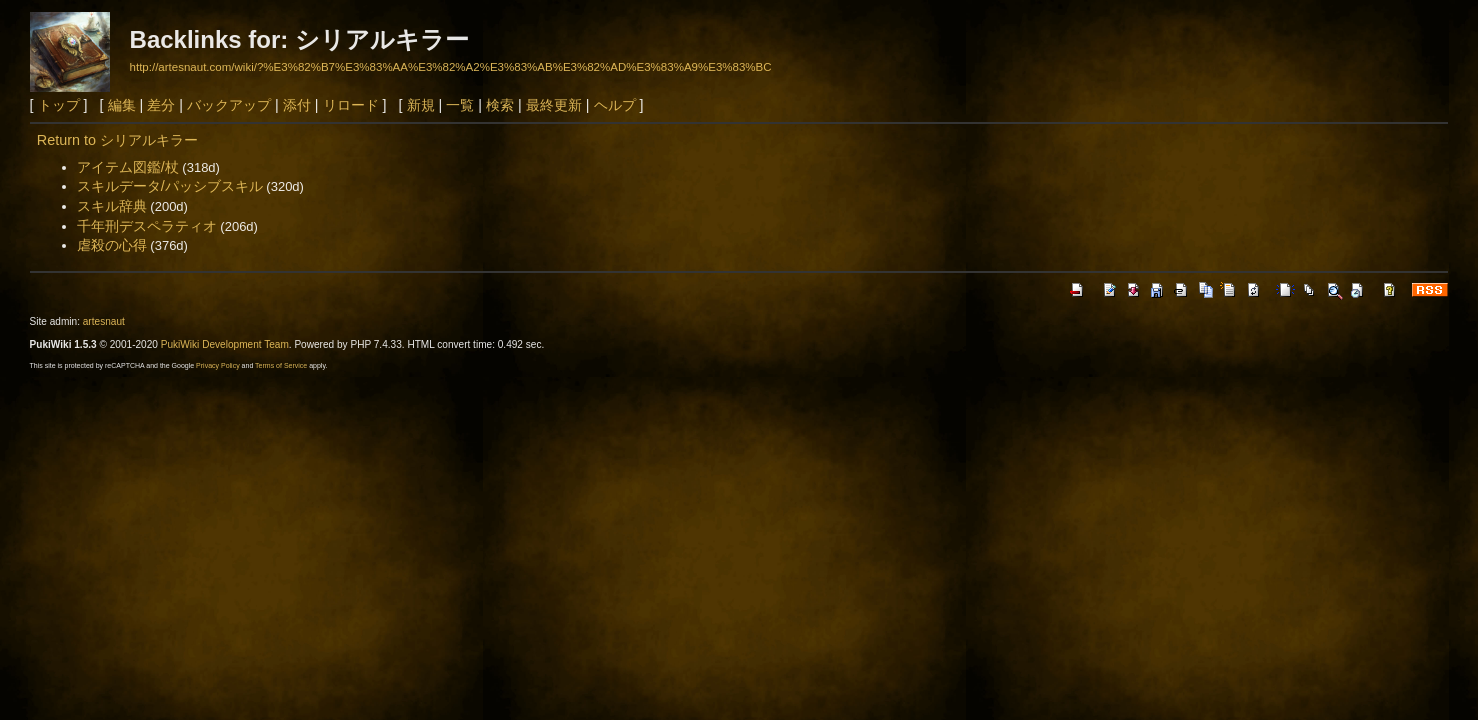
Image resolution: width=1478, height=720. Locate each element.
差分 (161, 105)
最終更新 (554, 105)
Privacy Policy (218, 365)
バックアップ (229, 105)
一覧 (460, 105)
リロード (351, 105)
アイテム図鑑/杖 (128, 167)
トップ (59, 105)
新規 (421, 105)
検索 (500, 105)
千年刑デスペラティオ (147, 226)
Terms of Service (281, 365)
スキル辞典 (112, 206)
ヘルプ (615, 105)
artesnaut (104, 321)
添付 (297, 105)
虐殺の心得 (112, 245)
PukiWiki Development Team (225, 344)
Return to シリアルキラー (117, 140)
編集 (122, 105)
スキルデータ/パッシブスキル (170, 186)
